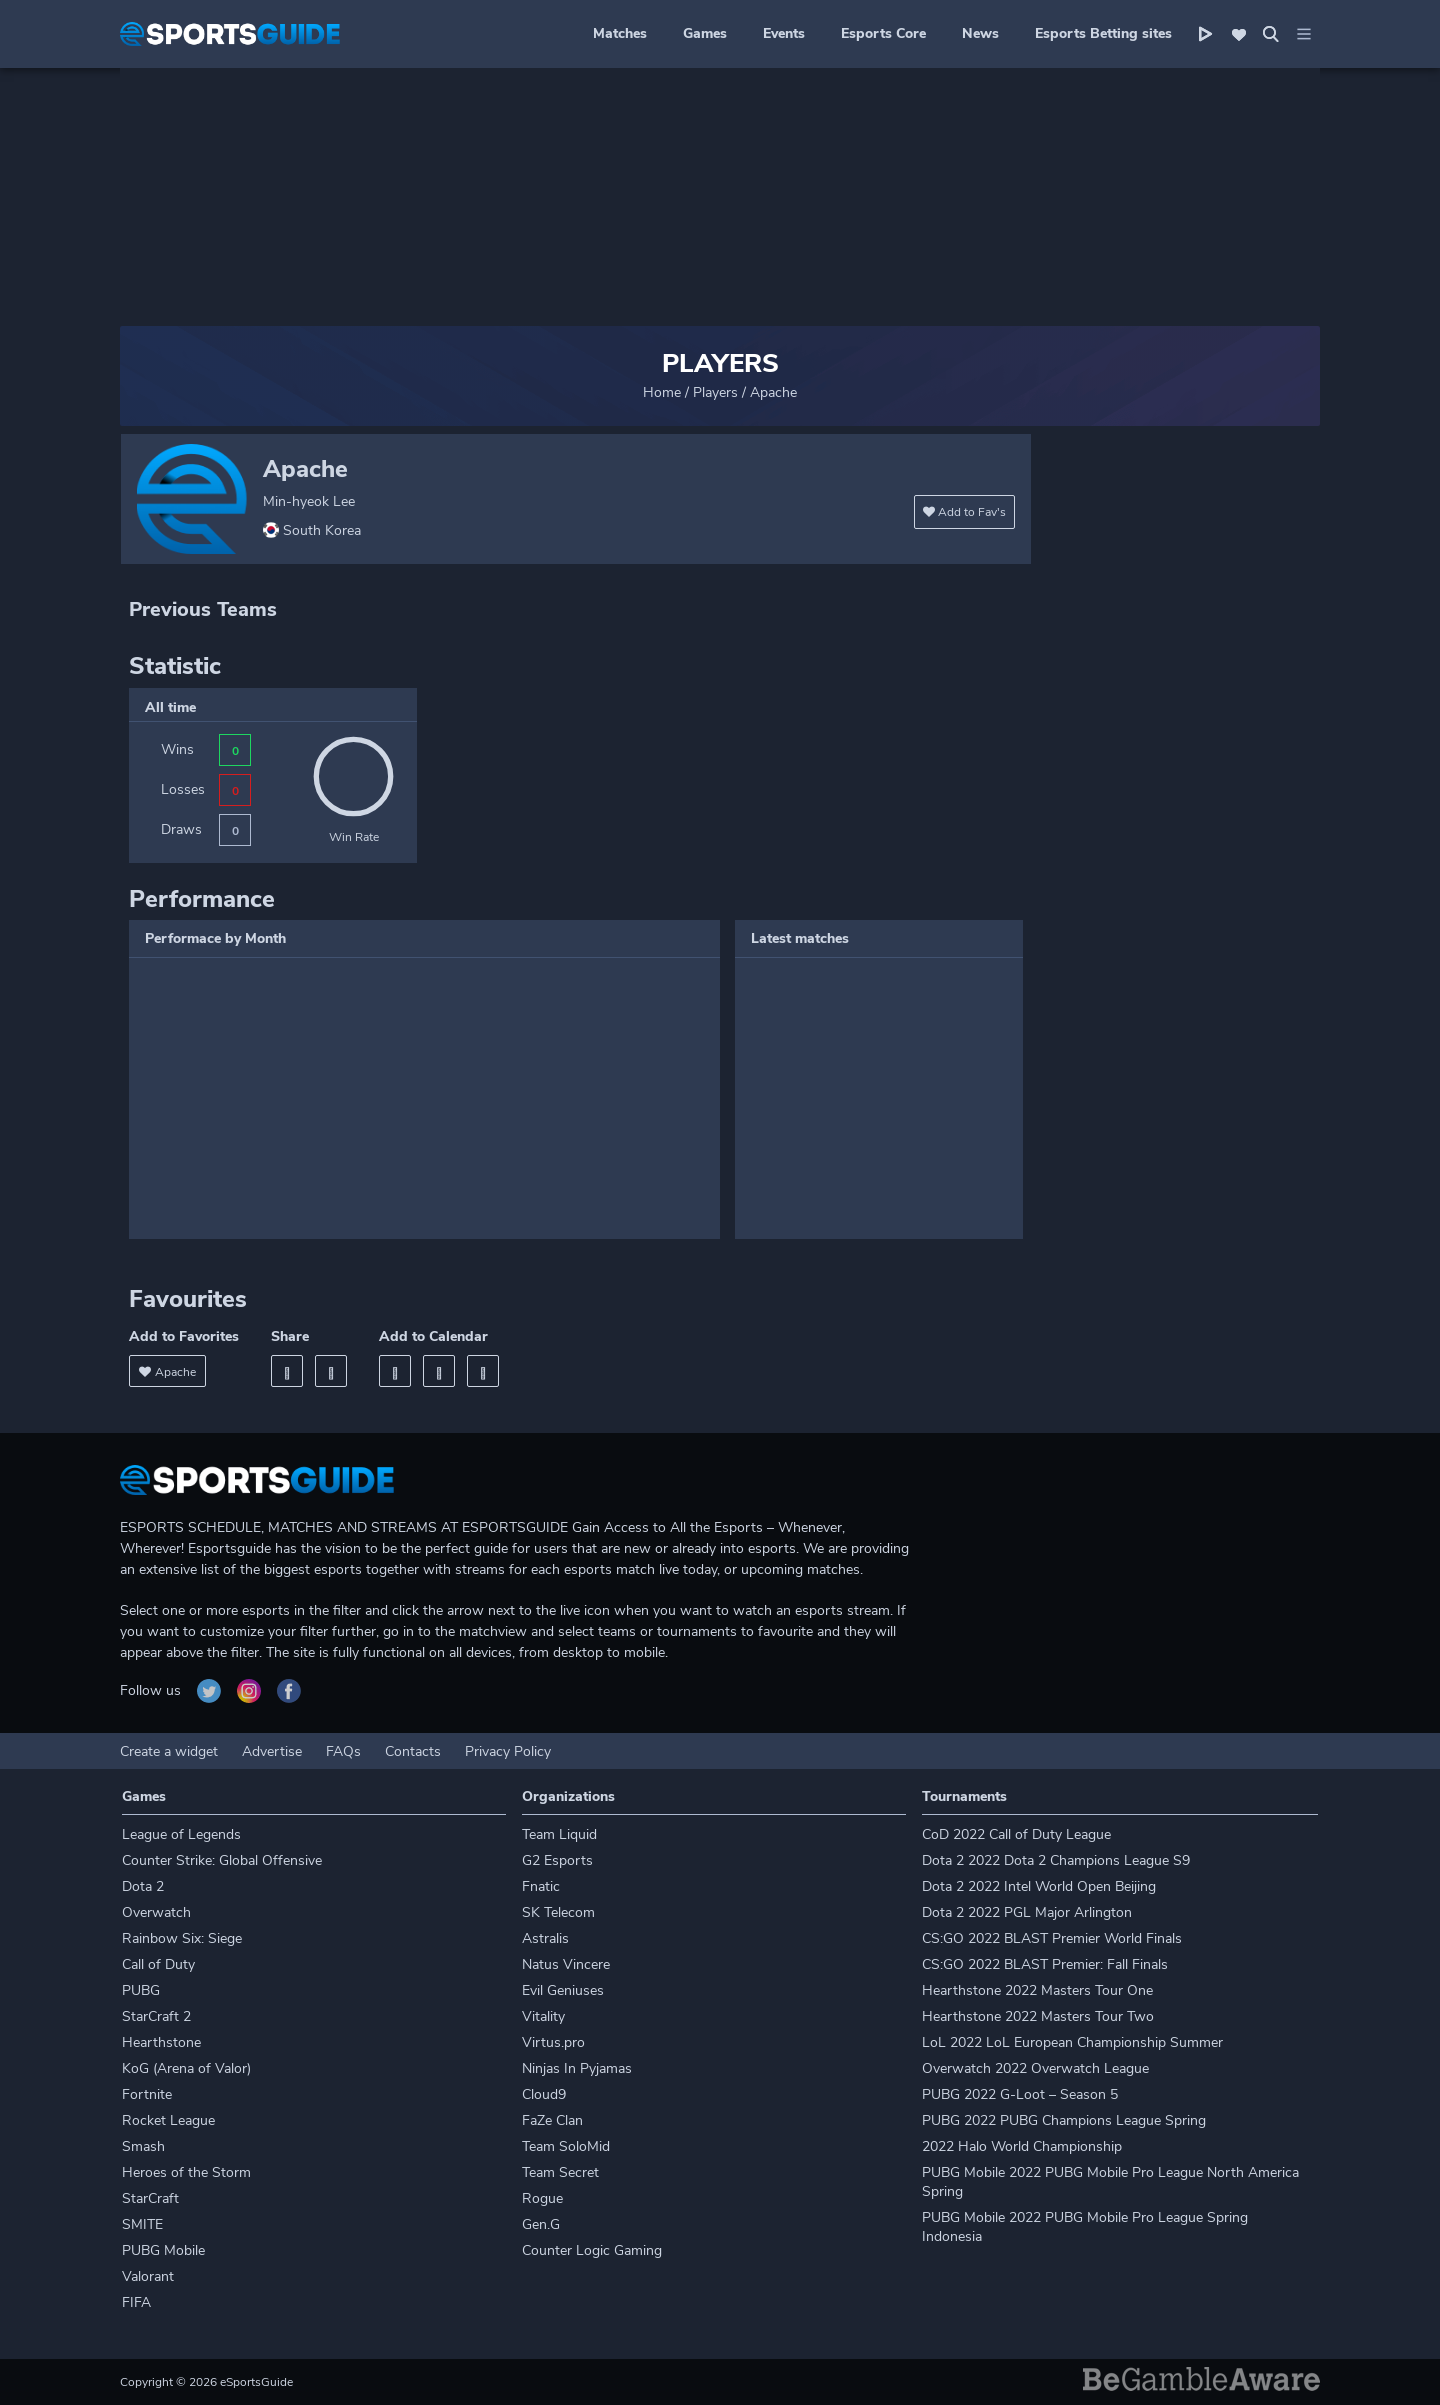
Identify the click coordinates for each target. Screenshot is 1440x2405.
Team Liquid (559, 1834)
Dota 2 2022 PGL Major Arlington (1027, 1912)
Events (784, 33)
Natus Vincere (566, 1964)
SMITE (142, 2224)
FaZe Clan (552, 2120)
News (980, 33)
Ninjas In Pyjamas (577, 2068)
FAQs (343, 1751)
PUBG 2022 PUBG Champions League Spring (1064, 2120)
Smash (143, 2146)
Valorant (148, 2276)
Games (705, 33)
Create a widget (169, 1751)
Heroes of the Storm (186, 2172)
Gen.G (541, 2224)
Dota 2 (143, 1886)
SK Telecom (558, 1912)
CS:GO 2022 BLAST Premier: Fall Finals (1045, 1964)
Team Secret (560, 2172)
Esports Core (883, 33)
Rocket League (168, 2120)
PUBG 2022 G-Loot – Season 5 (1020, 2094)
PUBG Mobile (163, 2250)
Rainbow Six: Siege (182, 1938)
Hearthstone (161, 2042)
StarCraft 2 (156, 2016)
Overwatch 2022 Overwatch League (1035, 2068)
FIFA (136, 2302)
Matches (620, 33)
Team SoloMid (566, 2146)
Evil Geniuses (563, 1990)
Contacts (413, 1751)
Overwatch (156, 1912)
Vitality (543, 2016)
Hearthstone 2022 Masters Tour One (1037, 1990)
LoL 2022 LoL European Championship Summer (1072, 2042)
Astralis (545, 1938)
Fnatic (541, 1886)
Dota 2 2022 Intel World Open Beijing (1039, 1886)
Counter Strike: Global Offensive (222, 1860)
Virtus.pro (553, 2042)
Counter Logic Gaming (592, 2250)
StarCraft (150, 2198)
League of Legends (181, 1834)
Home (662, 392)
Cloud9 (544, 2094)
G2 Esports (557, 1860)
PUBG (141, 1990)
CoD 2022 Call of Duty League (1016, 1834)
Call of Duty (158, 1964)
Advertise (272, 1751)
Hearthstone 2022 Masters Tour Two (1038, 2016)
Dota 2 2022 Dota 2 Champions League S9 (1056, 1860)
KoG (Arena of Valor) (186, 2068)
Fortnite (147, 2094)
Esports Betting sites (1103, 33)
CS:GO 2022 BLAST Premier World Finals (1052, 1938)
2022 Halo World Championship (1022, 2146)
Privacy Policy (508, 1751)
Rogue (542, 2198)
